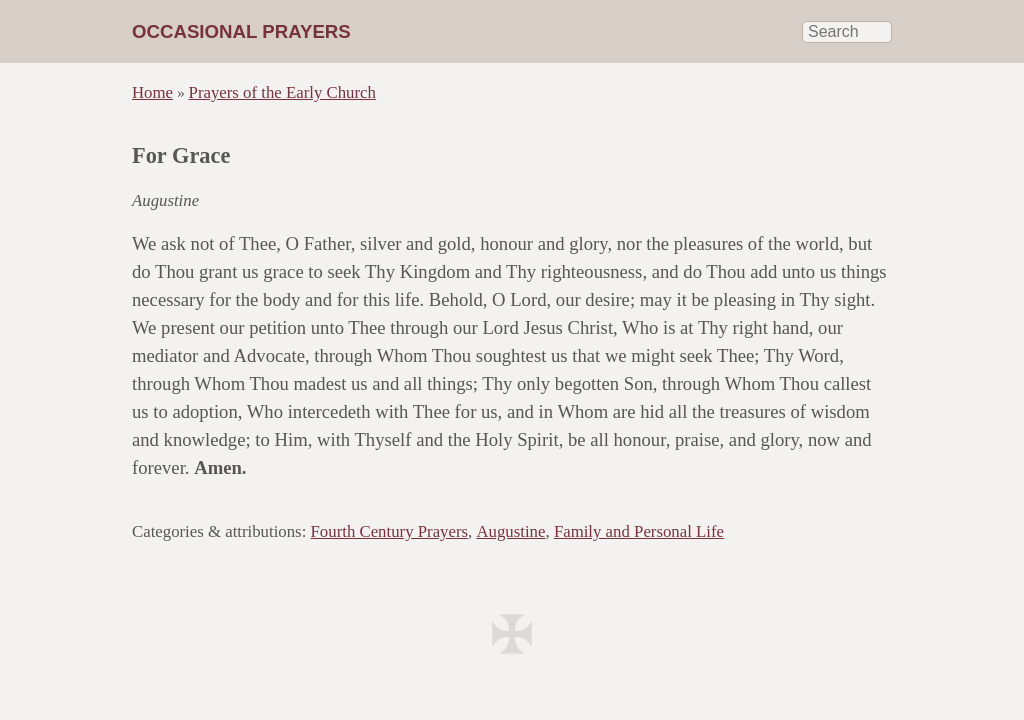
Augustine (510, 531)
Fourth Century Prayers (390, 531)
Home (152, 92)
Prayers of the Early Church (282, 92)
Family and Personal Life (639, 531)
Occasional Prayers (241, 31)
